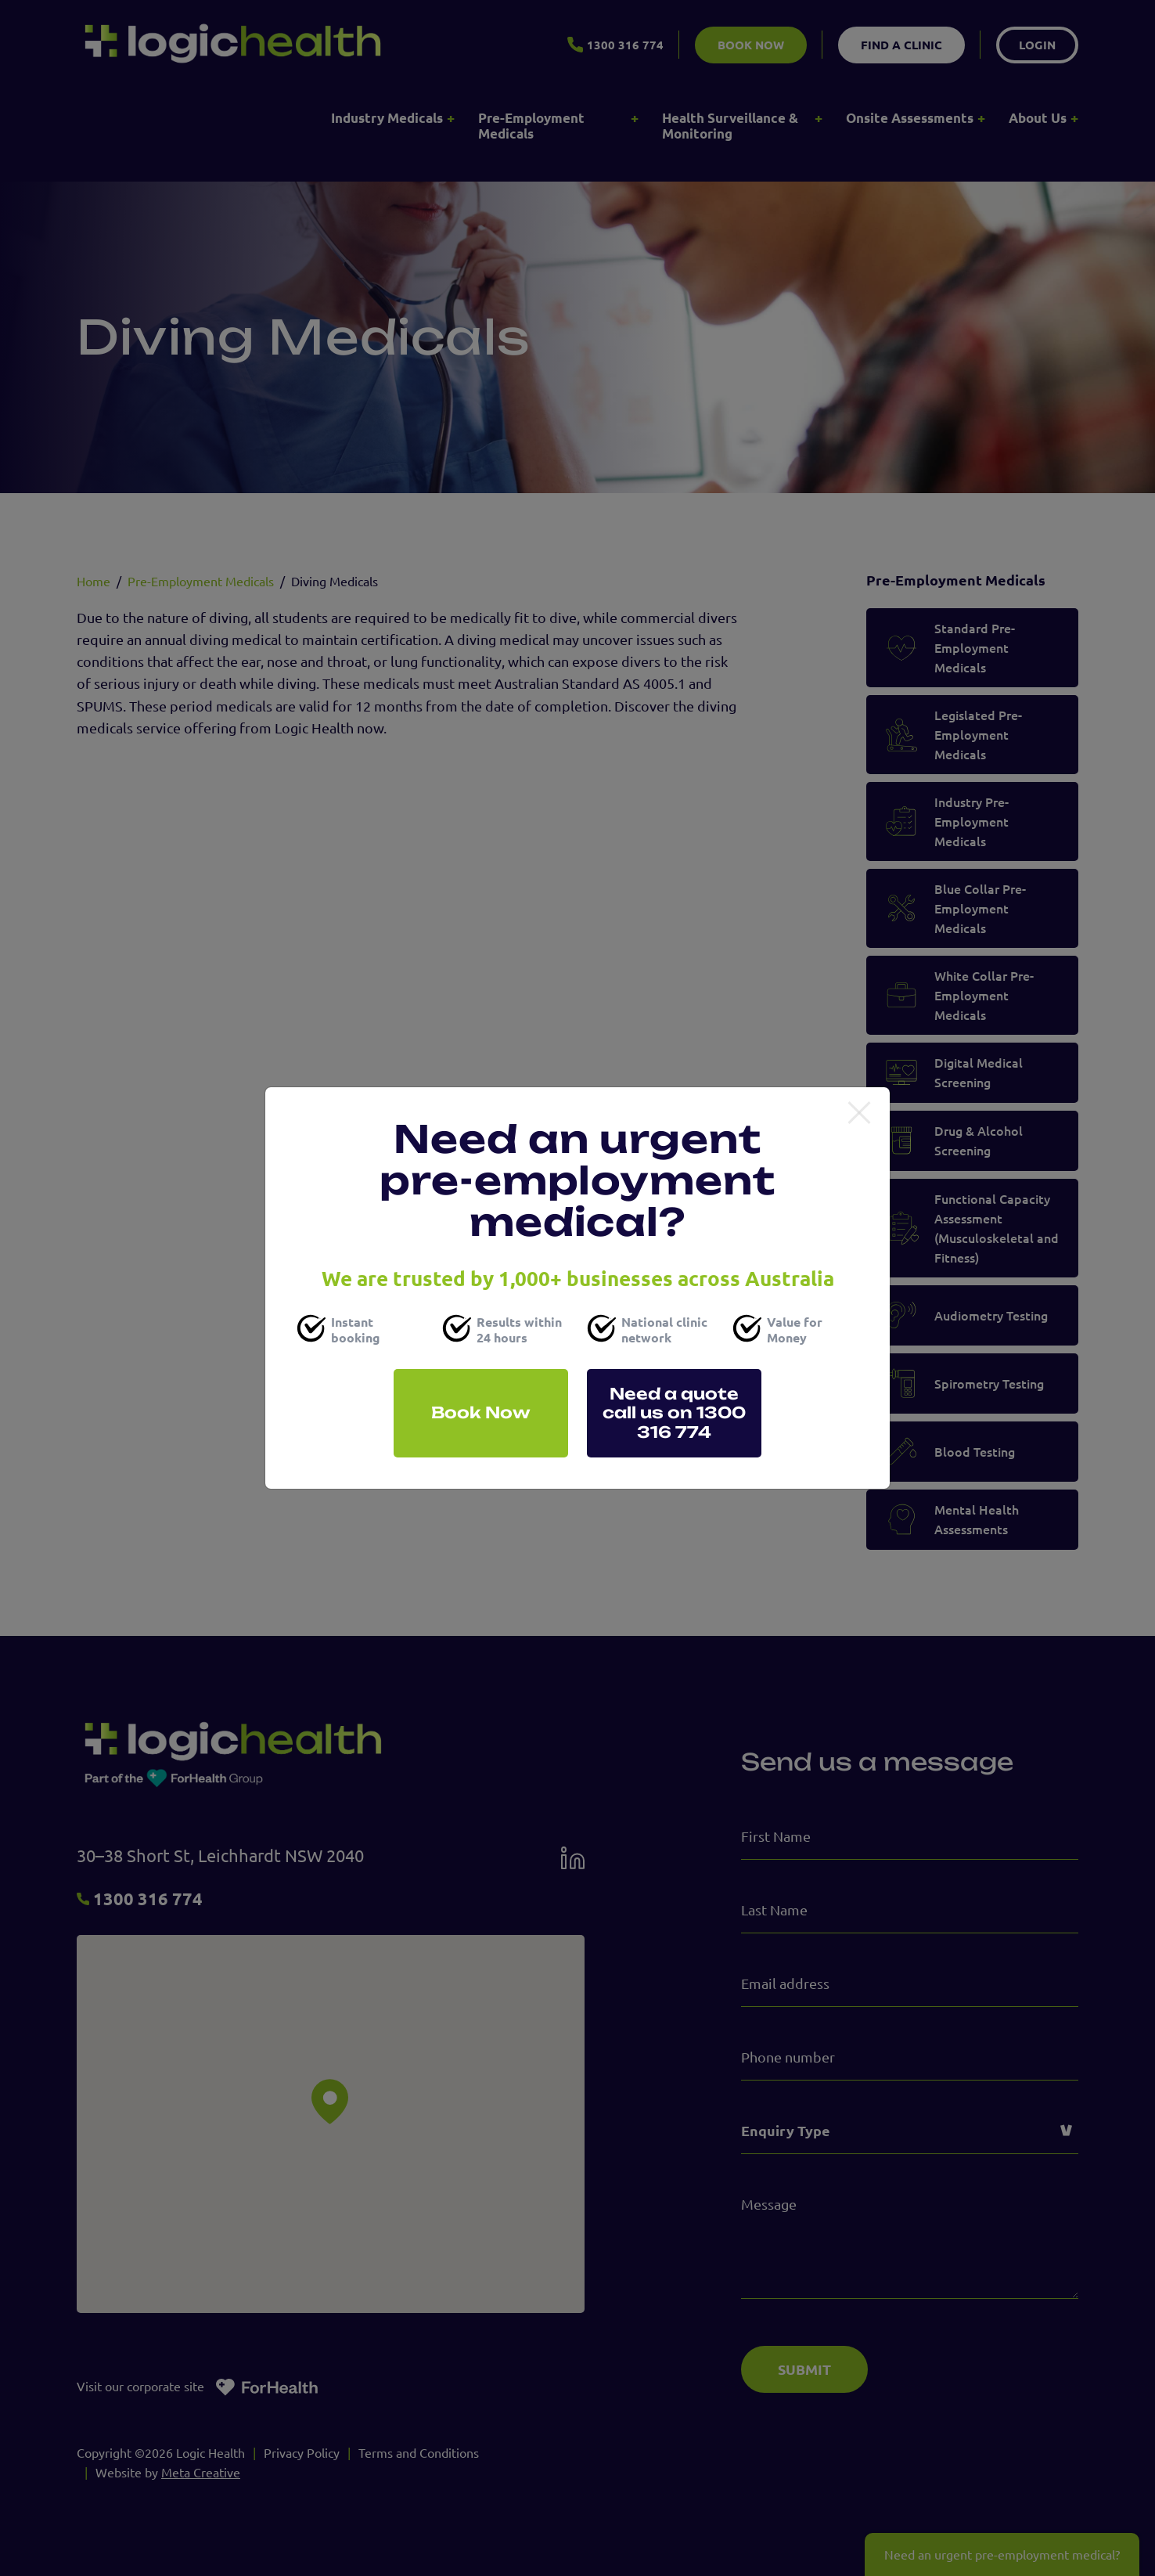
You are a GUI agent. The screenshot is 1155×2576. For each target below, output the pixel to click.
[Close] (859, 1114)
